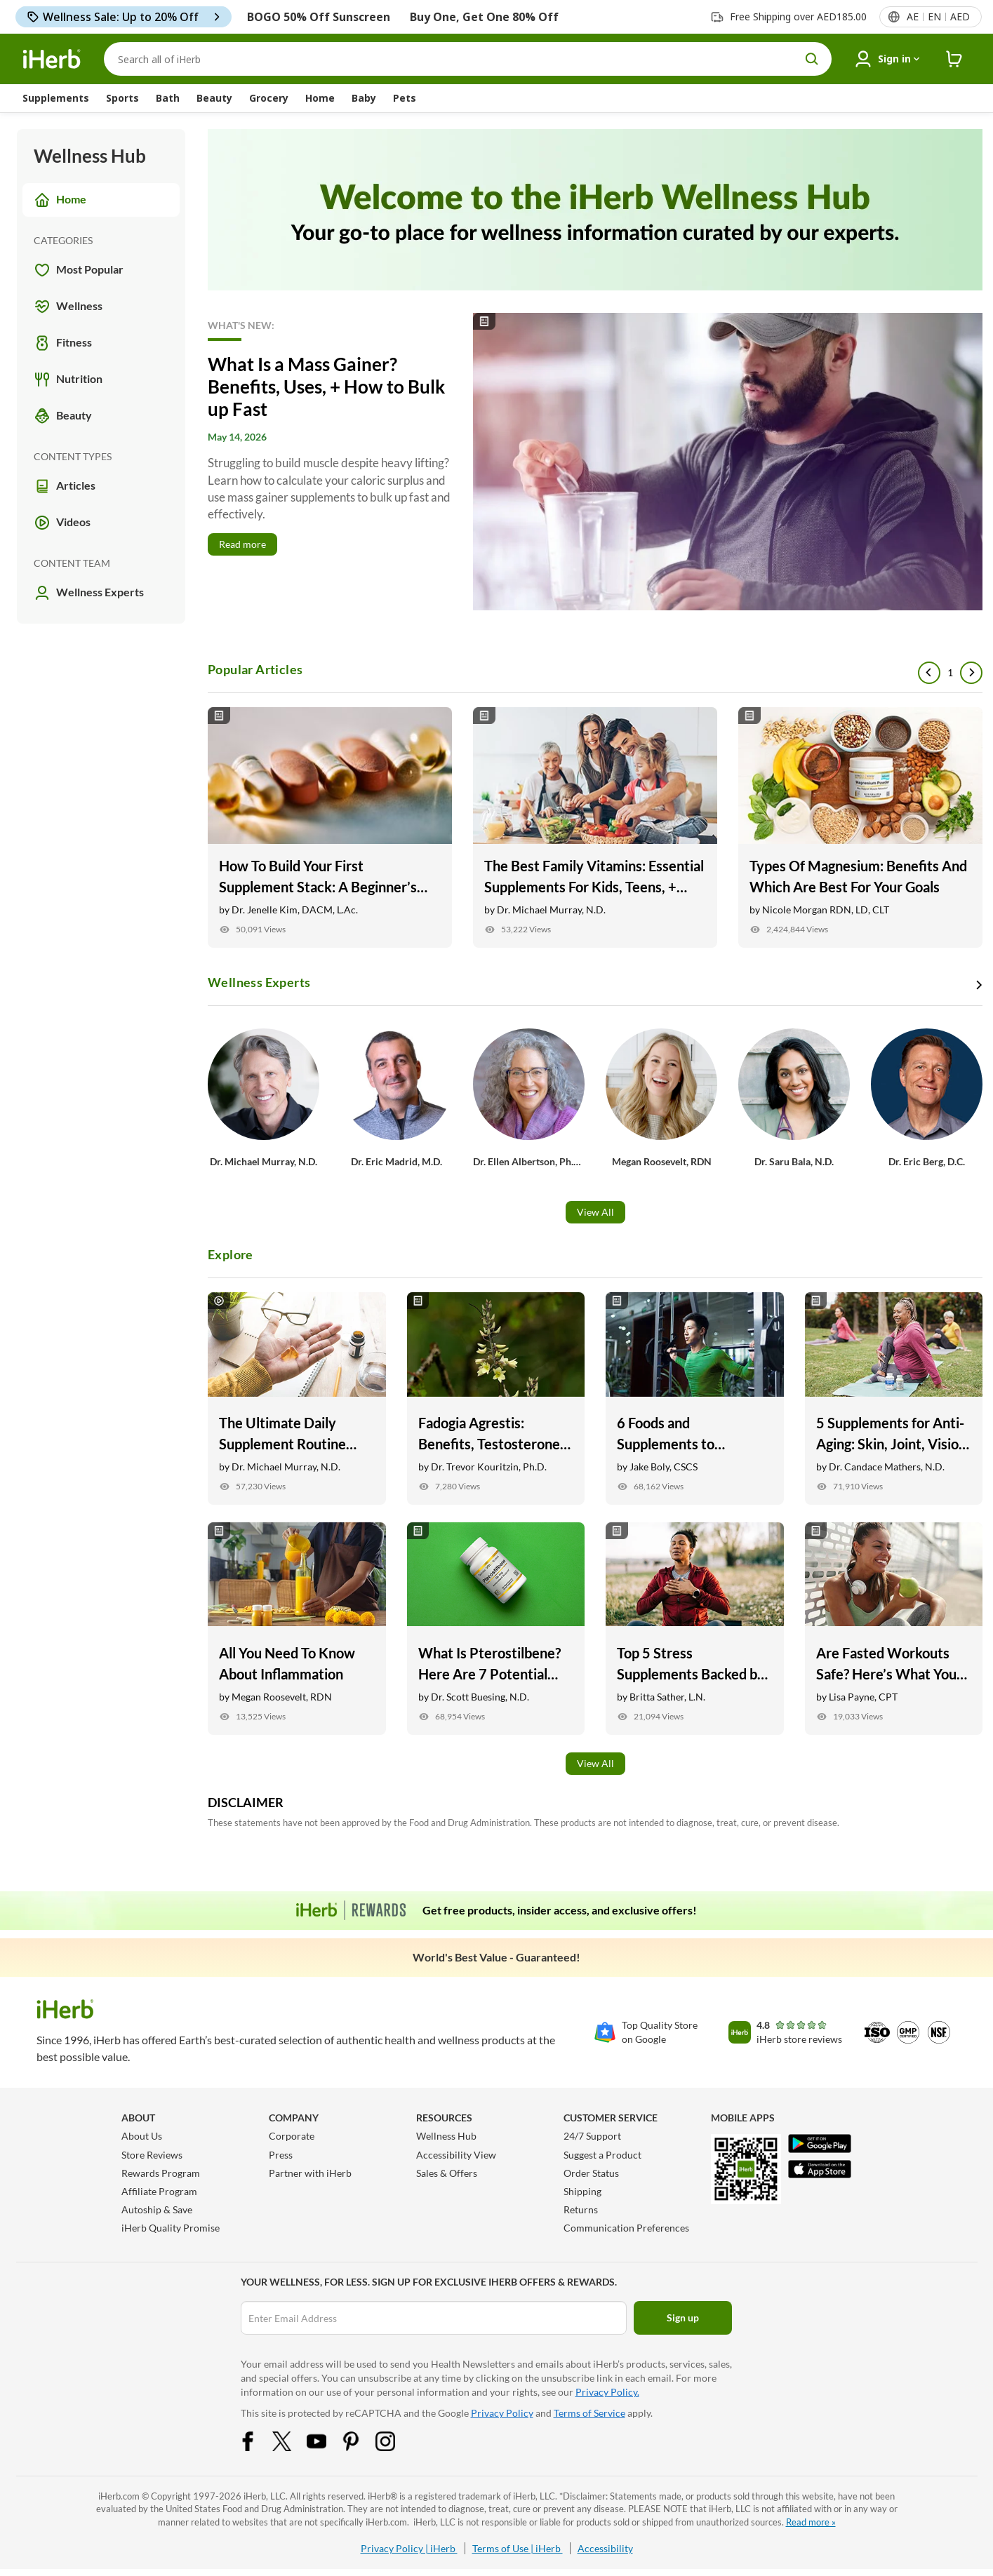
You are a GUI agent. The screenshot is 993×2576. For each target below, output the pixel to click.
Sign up (683, 2317)
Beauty (214, 98)
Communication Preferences (626, 2228)
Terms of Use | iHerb (517, 2548)
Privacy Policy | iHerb (409, 2548)
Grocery (268, 98)
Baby (364, 98)
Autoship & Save (156, 2209)
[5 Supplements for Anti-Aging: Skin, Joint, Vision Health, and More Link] (894, 1398)
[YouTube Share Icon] (325, 2440)
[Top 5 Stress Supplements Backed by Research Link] (695, 1628)
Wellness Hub (446, 2136)
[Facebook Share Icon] (257, 2440)
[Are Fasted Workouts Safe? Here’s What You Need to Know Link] (894, 1628)
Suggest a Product (602, 2155)
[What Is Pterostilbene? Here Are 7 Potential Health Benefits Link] (496, 1628)
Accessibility (605, 2548)
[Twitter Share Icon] (291, 2440)
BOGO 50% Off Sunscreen (318, 17)
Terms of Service (589, 2413)
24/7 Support (592, 2136)
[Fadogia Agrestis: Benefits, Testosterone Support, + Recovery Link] (496, 1398)
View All (595, 1212)
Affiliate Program (159, 2191)
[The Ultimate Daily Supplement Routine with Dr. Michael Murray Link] (297, 1398)
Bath (168, 98)
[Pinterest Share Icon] (360, 2440)
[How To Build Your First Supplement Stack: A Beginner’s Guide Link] (330, 827)
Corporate (291, 2136)
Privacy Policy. (607, 2392)
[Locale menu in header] (937, 17)
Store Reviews (151, 2155)
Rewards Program (160, 2173)
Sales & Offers (446, 2173)
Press (281, 2155)
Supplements (55, 98)
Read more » (811, 2522)
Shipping (582, 2191)
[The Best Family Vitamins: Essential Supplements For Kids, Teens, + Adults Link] (595, 827)
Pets (404, 98)
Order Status (591, 2173)
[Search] (468, 59)
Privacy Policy (502, 2413)
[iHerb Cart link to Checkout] (954, 59)
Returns (581, 2209)
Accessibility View (456, 2155)
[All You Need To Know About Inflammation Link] (297, 1628)
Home (320, 98)
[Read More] (595, 461)
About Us (141, 2136)
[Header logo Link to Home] (51, 59)
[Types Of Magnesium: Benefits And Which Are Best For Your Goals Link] (860, 827)
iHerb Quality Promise (170, 2228)
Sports (122, 98)
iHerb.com (119, 2496)
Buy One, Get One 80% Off (484, 17)
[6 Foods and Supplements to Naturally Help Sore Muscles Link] (695, 1398)
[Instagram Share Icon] (394, 2440)
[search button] (812, 59)
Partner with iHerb (310, 2173)
